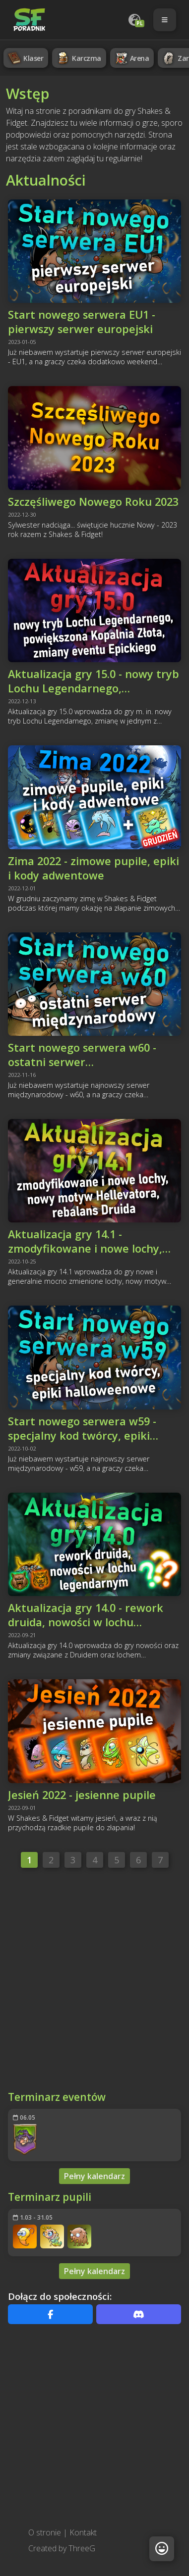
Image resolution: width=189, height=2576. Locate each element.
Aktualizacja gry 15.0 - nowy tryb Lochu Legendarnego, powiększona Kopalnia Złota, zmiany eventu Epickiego (93, 681)
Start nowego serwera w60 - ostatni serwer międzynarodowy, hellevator (83, 1054)
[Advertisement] (93, 1982)
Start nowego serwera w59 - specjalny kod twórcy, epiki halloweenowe (82, 1428)
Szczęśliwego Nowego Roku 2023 (93, 501)
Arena (131, 58)
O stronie (44, 2532)
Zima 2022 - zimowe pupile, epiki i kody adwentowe (93, 868)
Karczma (78, 58)
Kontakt (83, 2532)
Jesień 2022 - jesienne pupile (82, 1795)
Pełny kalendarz (94, 2176)
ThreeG (81, 2548)
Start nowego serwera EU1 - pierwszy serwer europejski (81, 321)
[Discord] (138, 2314)
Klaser (24, 58)
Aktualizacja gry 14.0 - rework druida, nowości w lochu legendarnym (85, 1615)
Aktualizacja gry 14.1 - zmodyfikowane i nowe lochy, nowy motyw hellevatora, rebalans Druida (85, 1241)
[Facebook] (50, 2314)
